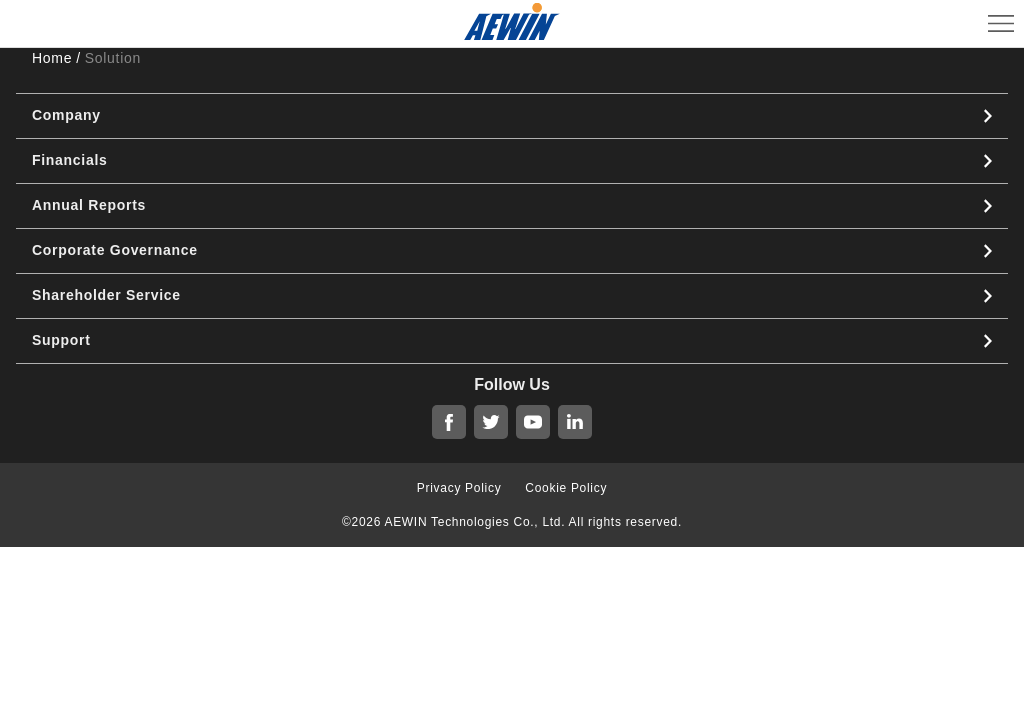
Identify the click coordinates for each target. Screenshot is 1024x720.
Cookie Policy (566, 488)
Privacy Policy (459, 488)
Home (52, 58)
